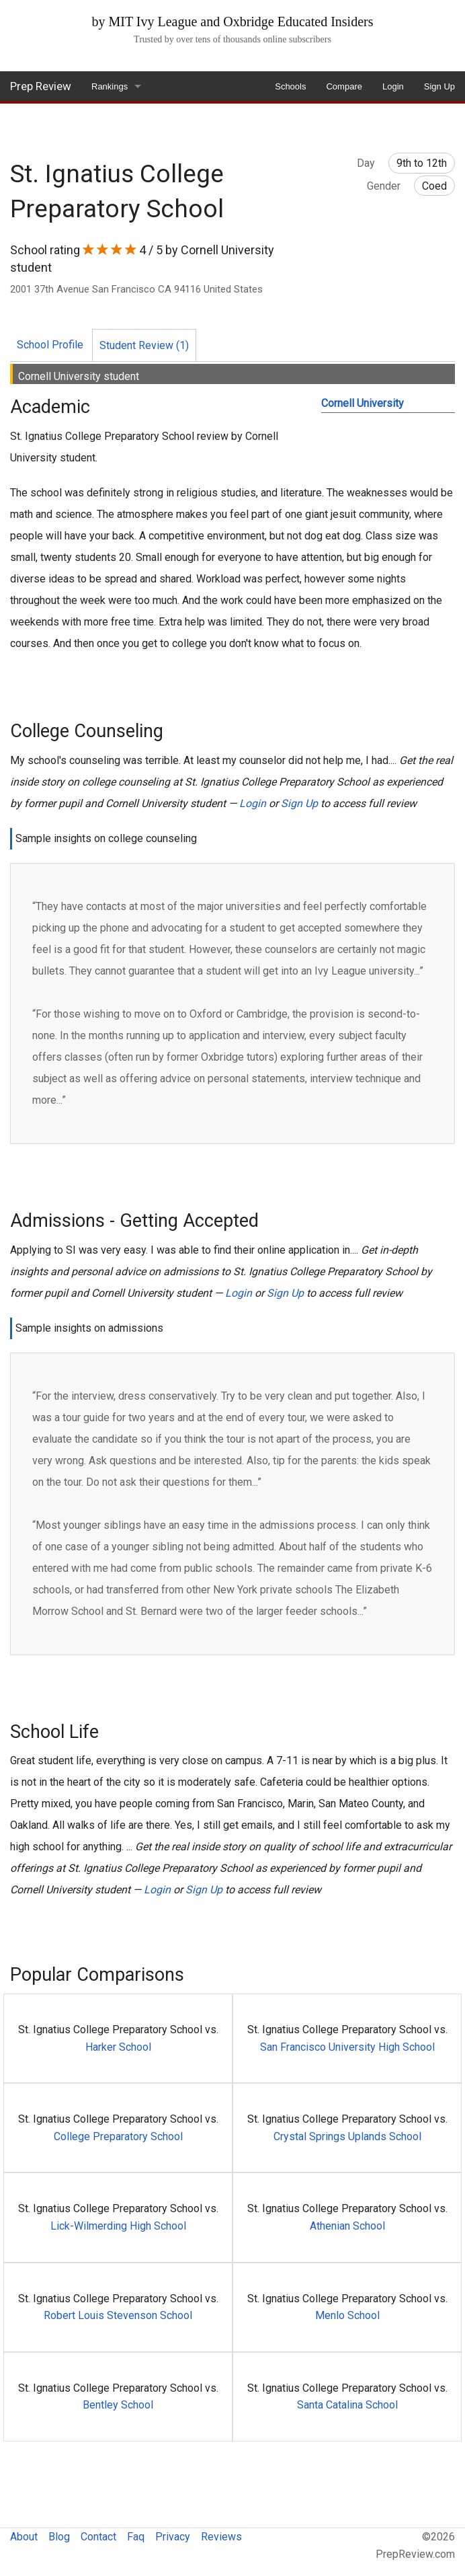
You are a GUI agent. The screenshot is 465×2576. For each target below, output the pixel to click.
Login (393, 86)
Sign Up (439, 86)
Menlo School (347, 2315)
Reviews (221, 2536)
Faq (135, 2536)
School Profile (50, 344)
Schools (290, 86)
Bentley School (118, 2404)
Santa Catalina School (347, 2404)
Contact (98, 2536)
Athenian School (347, 2226)
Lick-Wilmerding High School (118, 2226)
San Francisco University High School (347, 2047)
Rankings (109, 86)
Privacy (172, 2536)
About (24, 2536)
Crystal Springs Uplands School (347, 2136)
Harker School (118, 2047)
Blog (59, 2536)
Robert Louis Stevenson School (118, 2315)
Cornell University (362, 403)
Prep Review (40, 86)
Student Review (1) (144, 345)
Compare (344, 86)
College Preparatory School (118, 2136)
